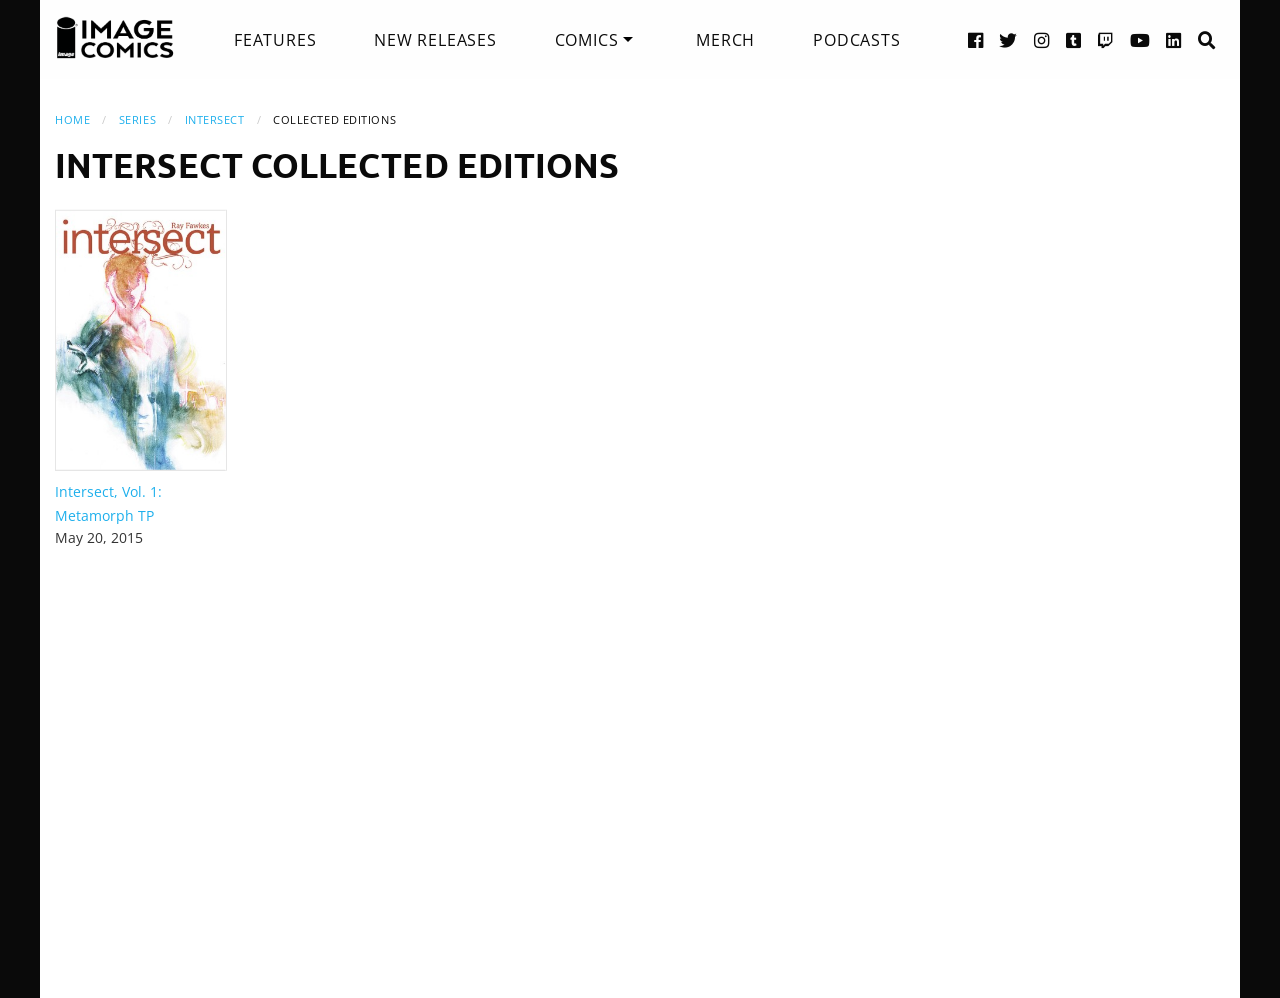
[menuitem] (275, 40)
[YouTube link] (1140, 39)
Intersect (215, 119)
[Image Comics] (115, 38)
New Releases (435, 40)
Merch (725, 40)
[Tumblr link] (1074, 39)
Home (72, 119)
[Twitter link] (1008, 39)
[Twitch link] (1106, 39)
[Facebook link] (976, 39)
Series (137, 119)
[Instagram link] (1042, 39)
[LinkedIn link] (1174, 39)
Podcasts (856, 40)
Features (275, 40)
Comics (587, 40)
